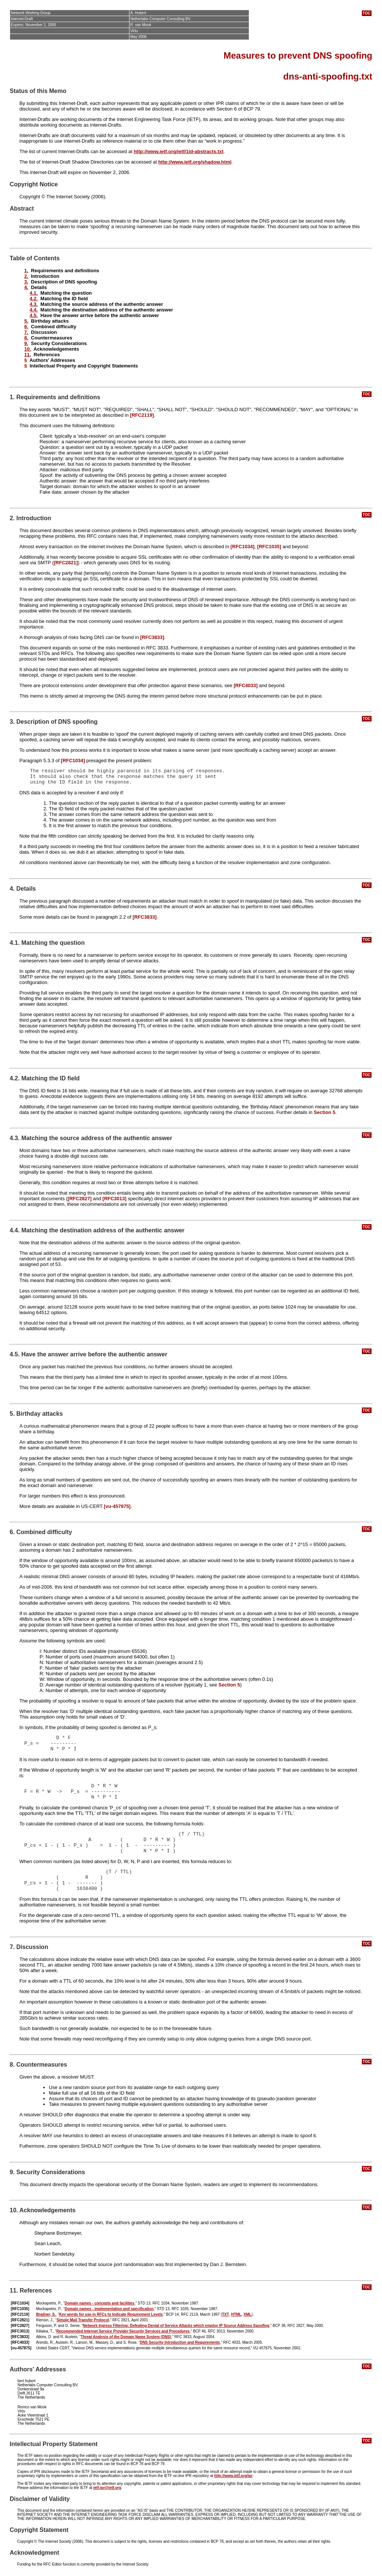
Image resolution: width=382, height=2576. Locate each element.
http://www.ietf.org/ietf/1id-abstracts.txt (178, 151)
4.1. (33, 293)
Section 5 (324, 1112)
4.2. (33, 298)
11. (27, 354)
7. (26, 332)
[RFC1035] (269, 546)
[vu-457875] (117, 1506)
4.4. (33, 310)
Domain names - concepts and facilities (99, 2303)
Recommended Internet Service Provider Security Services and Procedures (123, 2331)
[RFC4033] (245, 685)
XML (247, 2314)
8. (26, 338)
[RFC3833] (152, 637)
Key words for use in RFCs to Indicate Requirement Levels (111, 2314)
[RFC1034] (242, 546)
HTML (236, 2314)
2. (26, 276)
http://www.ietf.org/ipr (233, 2476)
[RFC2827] (79, 1198)
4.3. (33, 304)
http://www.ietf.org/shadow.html (194, 162)
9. (26, 343)
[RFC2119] (142, 415)
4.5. (33, 315)
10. (27, 349)
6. (26, 326)
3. (26, 282)
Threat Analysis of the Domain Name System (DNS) (126, 2337)
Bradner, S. (46, 2314)
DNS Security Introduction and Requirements (180, 2342)
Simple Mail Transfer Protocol (83, 2320)
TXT (225, 2314)
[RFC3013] (114, 1198)
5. (26, 321)
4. (26, 287)
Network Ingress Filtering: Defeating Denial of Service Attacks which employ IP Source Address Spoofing (176, 2326)
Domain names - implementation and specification (109, 2309)
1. (26, 270)
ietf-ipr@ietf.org (107, 2488)
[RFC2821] (66, 562)
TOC (367, 13)
